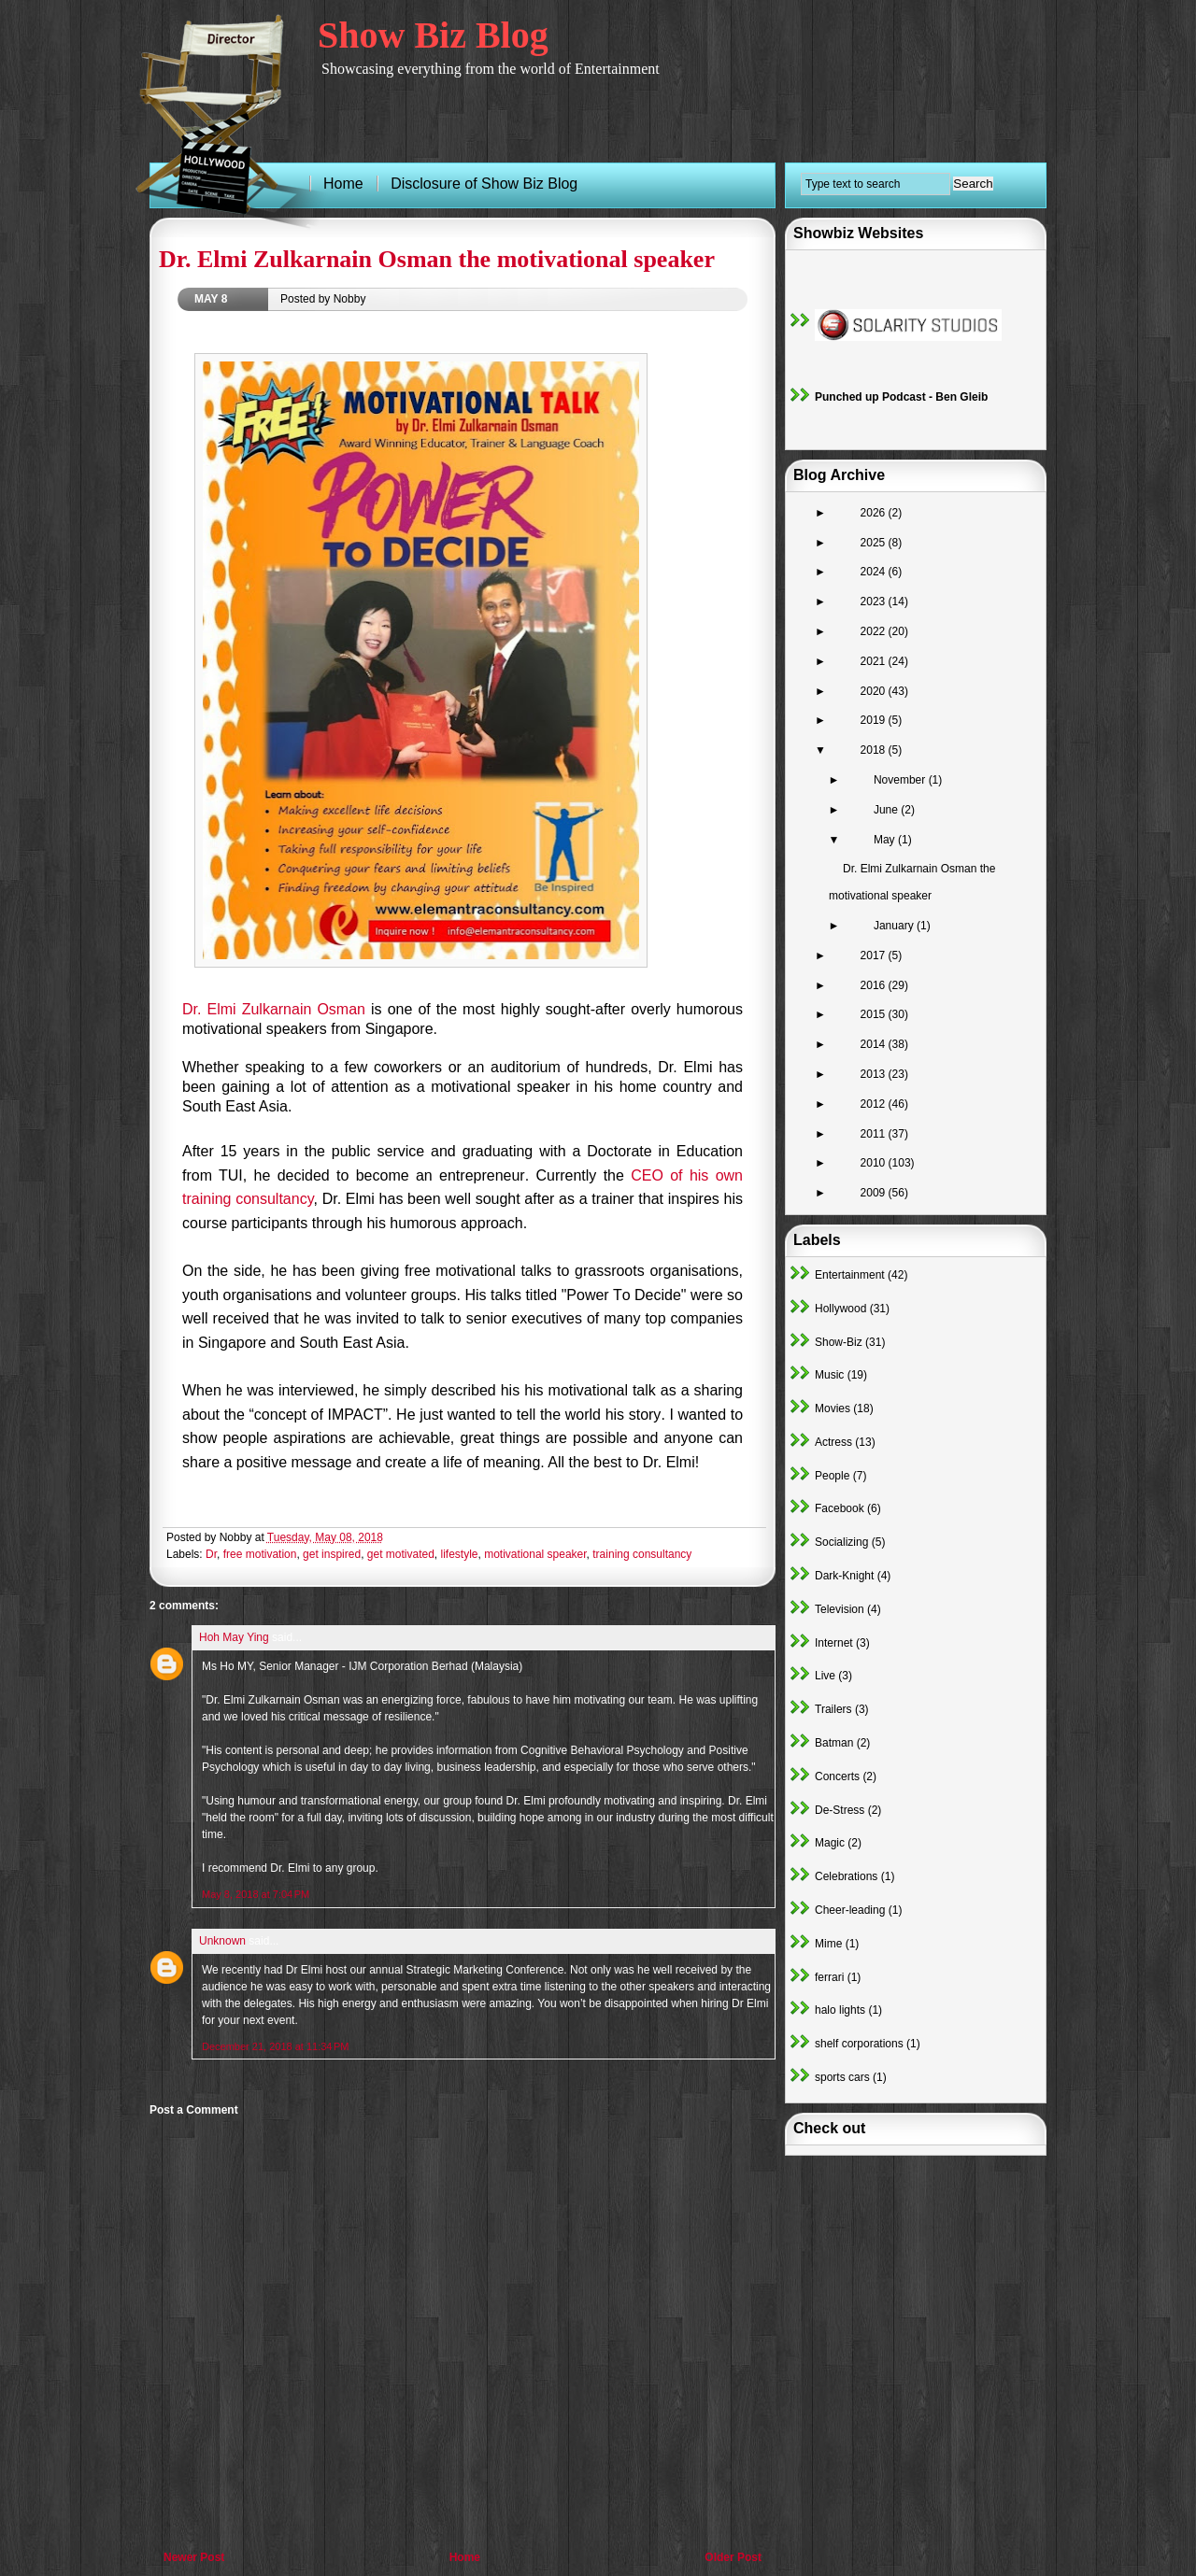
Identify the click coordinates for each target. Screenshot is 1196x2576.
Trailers (833, 1709)
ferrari (829, 1977)
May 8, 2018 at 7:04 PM (255, 1894)
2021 (875, 661)
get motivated (400, 1554)
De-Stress (839, 1810)
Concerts (837, 1776)
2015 (875, 1014)
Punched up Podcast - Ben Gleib (901, 396)
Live (825, 1675)
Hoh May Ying (234, 1637)
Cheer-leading (850, 1910)
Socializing (841, 1542)
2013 (875, 1074)
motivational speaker (535, 1554)
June (887, 809)
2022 (875, 631)
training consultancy (641, 1554)
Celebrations (846, 1876)
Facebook (839, 1508)
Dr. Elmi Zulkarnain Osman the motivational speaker (437, 259)
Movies (832, 1408)
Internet (834, 1642)
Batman (834, 1742)
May (886, 839)
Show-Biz (838, 1342)
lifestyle (459, 1554)
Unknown (222, 1940)
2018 (875, 750)
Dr (211, 1554)
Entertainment (850, 1274)
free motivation (260, 1554)
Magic (830, 1842)
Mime (828, 1943)
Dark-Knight (844, 1575)
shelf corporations (859, 2043)
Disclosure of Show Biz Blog (484, 183)
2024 (875, 571)
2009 (875, 1192)
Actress (833, 1442)
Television (839, 1609)
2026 (875, 512)
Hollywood (840, 1308)
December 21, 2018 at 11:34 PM (275, 2046)
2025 (875, 542)
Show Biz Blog (433, 35)
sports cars (842, 2077)
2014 (875, 1044)
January (895, 925)
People (832, 1475)
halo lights (840, 2010)
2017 (875, 955)
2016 (875, 985)
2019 (875, 720)
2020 (875, 691)
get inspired (332, 1554)
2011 (875, 1133)
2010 (875, 1162)
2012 (875, 1104)
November (901, 779)
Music (829, 1374)
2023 (875, 601)
